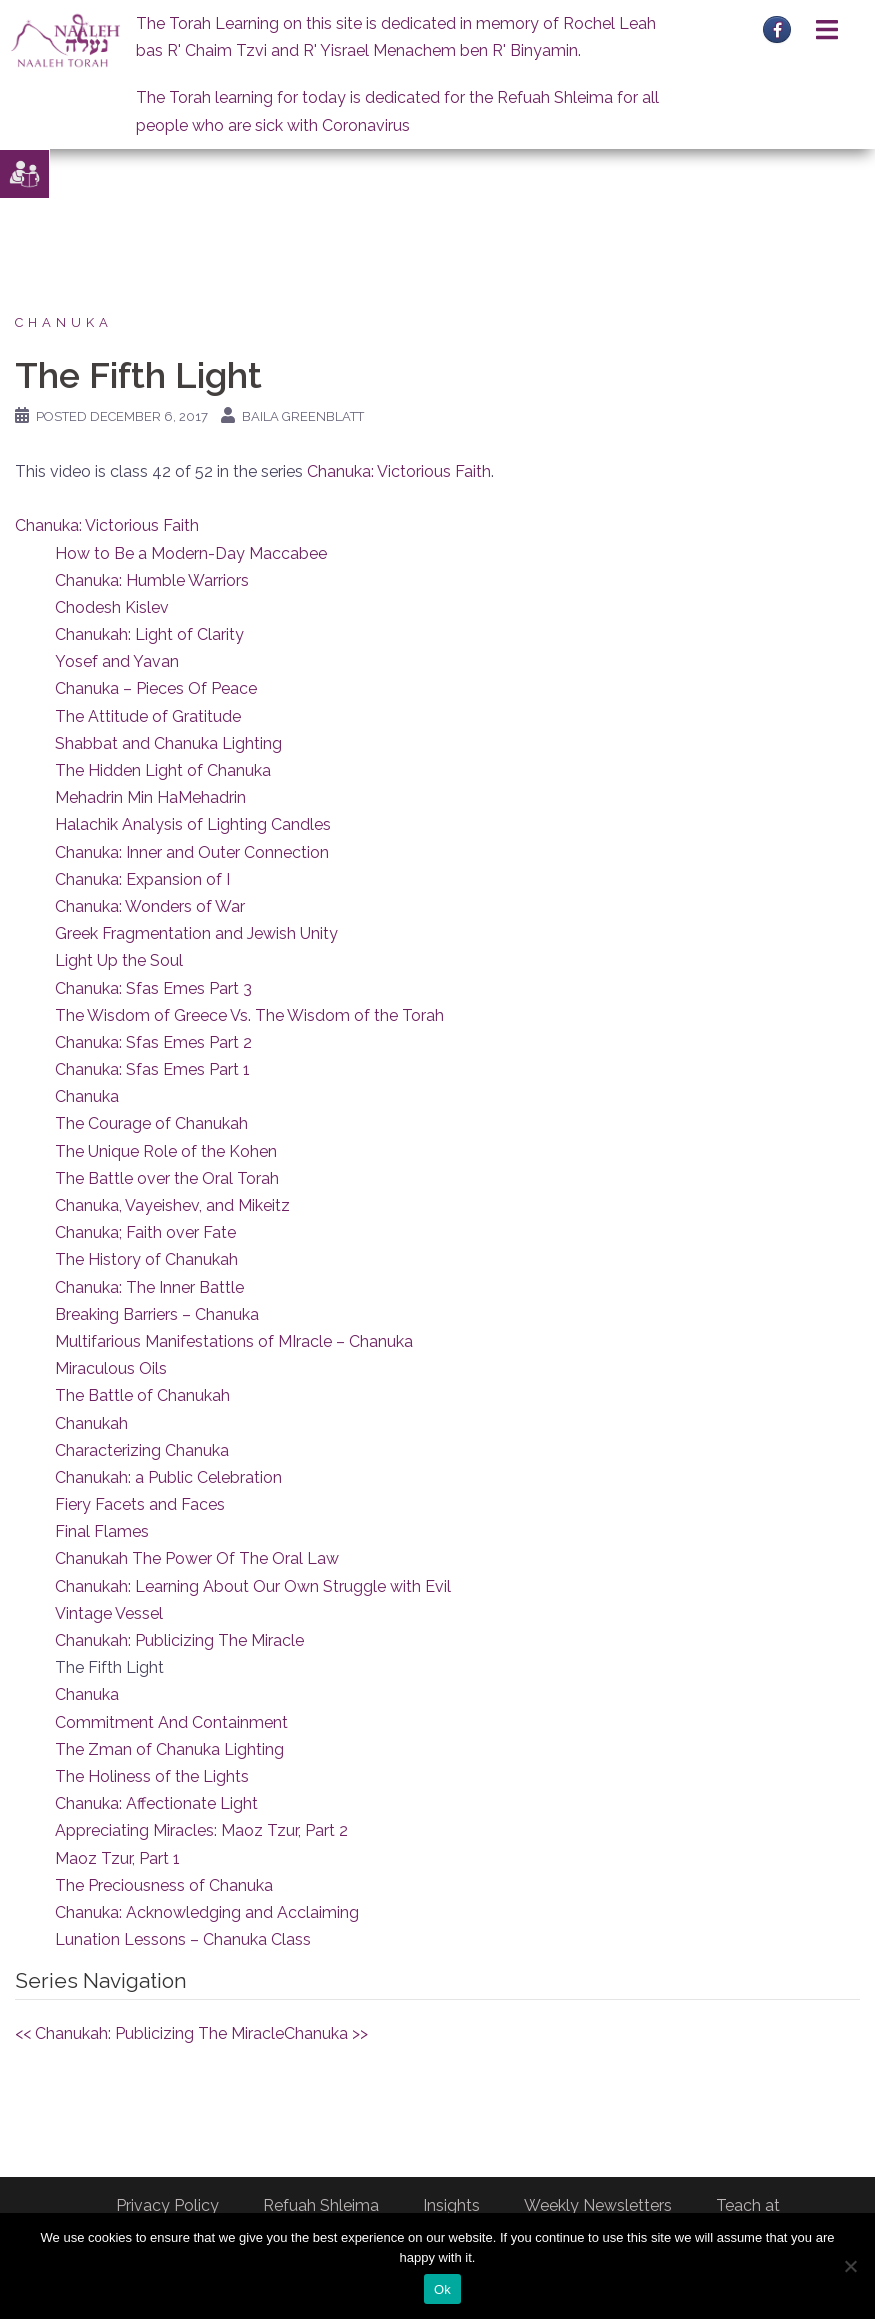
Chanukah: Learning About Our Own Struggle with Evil (253, 1586)
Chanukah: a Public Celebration (168, 1477)
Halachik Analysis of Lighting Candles (193, 824)
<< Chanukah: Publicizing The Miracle (149, 2033)
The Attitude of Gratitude (148, 716)
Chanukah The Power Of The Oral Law (197, 1558)
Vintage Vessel (109, 1613)
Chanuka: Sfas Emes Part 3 (153, 988)
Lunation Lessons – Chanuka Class (183, 1939)
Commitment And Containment (171, 1722)
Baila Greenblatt (303, 416)
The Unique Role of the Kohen (166, 1151)
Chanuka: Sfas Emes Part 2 (153, 1042)
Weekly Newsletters (598, 2205)
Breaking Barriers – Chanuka (157, 1314)
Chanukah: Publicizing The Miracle (179, 1640)
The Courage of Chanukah (151, 1123)
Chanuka (64, 322)
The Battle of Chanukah (142, 1395)
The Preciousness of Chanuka (164, 1885)
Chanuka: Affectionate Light (156, 1803)
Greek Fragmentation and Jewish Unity (196, 933)
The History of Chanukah (146, 1259)
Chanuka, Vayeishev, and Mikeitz (172, 1205)
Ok (442, 2289)
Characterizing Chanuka (142, 1450)
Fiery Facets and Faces (140, 1504)
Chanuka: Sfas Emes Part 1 (152, 1069)
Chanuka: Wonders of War (150, 906)
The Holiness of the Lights (152, 1776)
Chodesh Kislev (112, 607)
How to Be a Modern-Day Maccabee (191, 553)
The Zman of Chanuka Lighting (169, 1749)
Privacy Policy (167, 2205)
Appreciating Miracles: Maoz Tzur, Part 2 (201, 1830)
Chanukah (91, 1423)
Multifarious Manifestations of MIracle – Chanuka (234, 1341)
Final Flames (102, 1531)
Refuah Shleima (321, 2205)
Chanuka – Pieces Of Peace (156, 688)
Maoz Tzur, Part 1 (117, 1858)
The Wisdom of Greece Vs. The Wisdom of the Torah (249, 1015)
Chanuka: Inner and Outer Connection (192, 852)
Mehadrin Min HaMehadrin (150, 797)
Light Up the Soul (119, 960)
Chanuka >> (326, 2033)
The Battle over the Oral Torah (167, 1178)
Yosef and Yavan (117, 661)
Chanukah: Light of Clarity (149, 634)
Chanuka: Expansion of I (142, 879)
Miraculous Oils (111, 1368)
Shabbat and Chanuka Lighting (168, 743)
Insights (451, 2205)
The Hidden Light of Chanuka (163, 770)
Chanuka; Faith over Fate (145, 1232)
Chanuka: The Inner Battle (149, 1287)
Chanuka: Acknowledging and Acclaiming (207, 1912)
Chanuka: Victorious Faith (399, 471)
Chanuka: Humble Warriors (152, 580)
